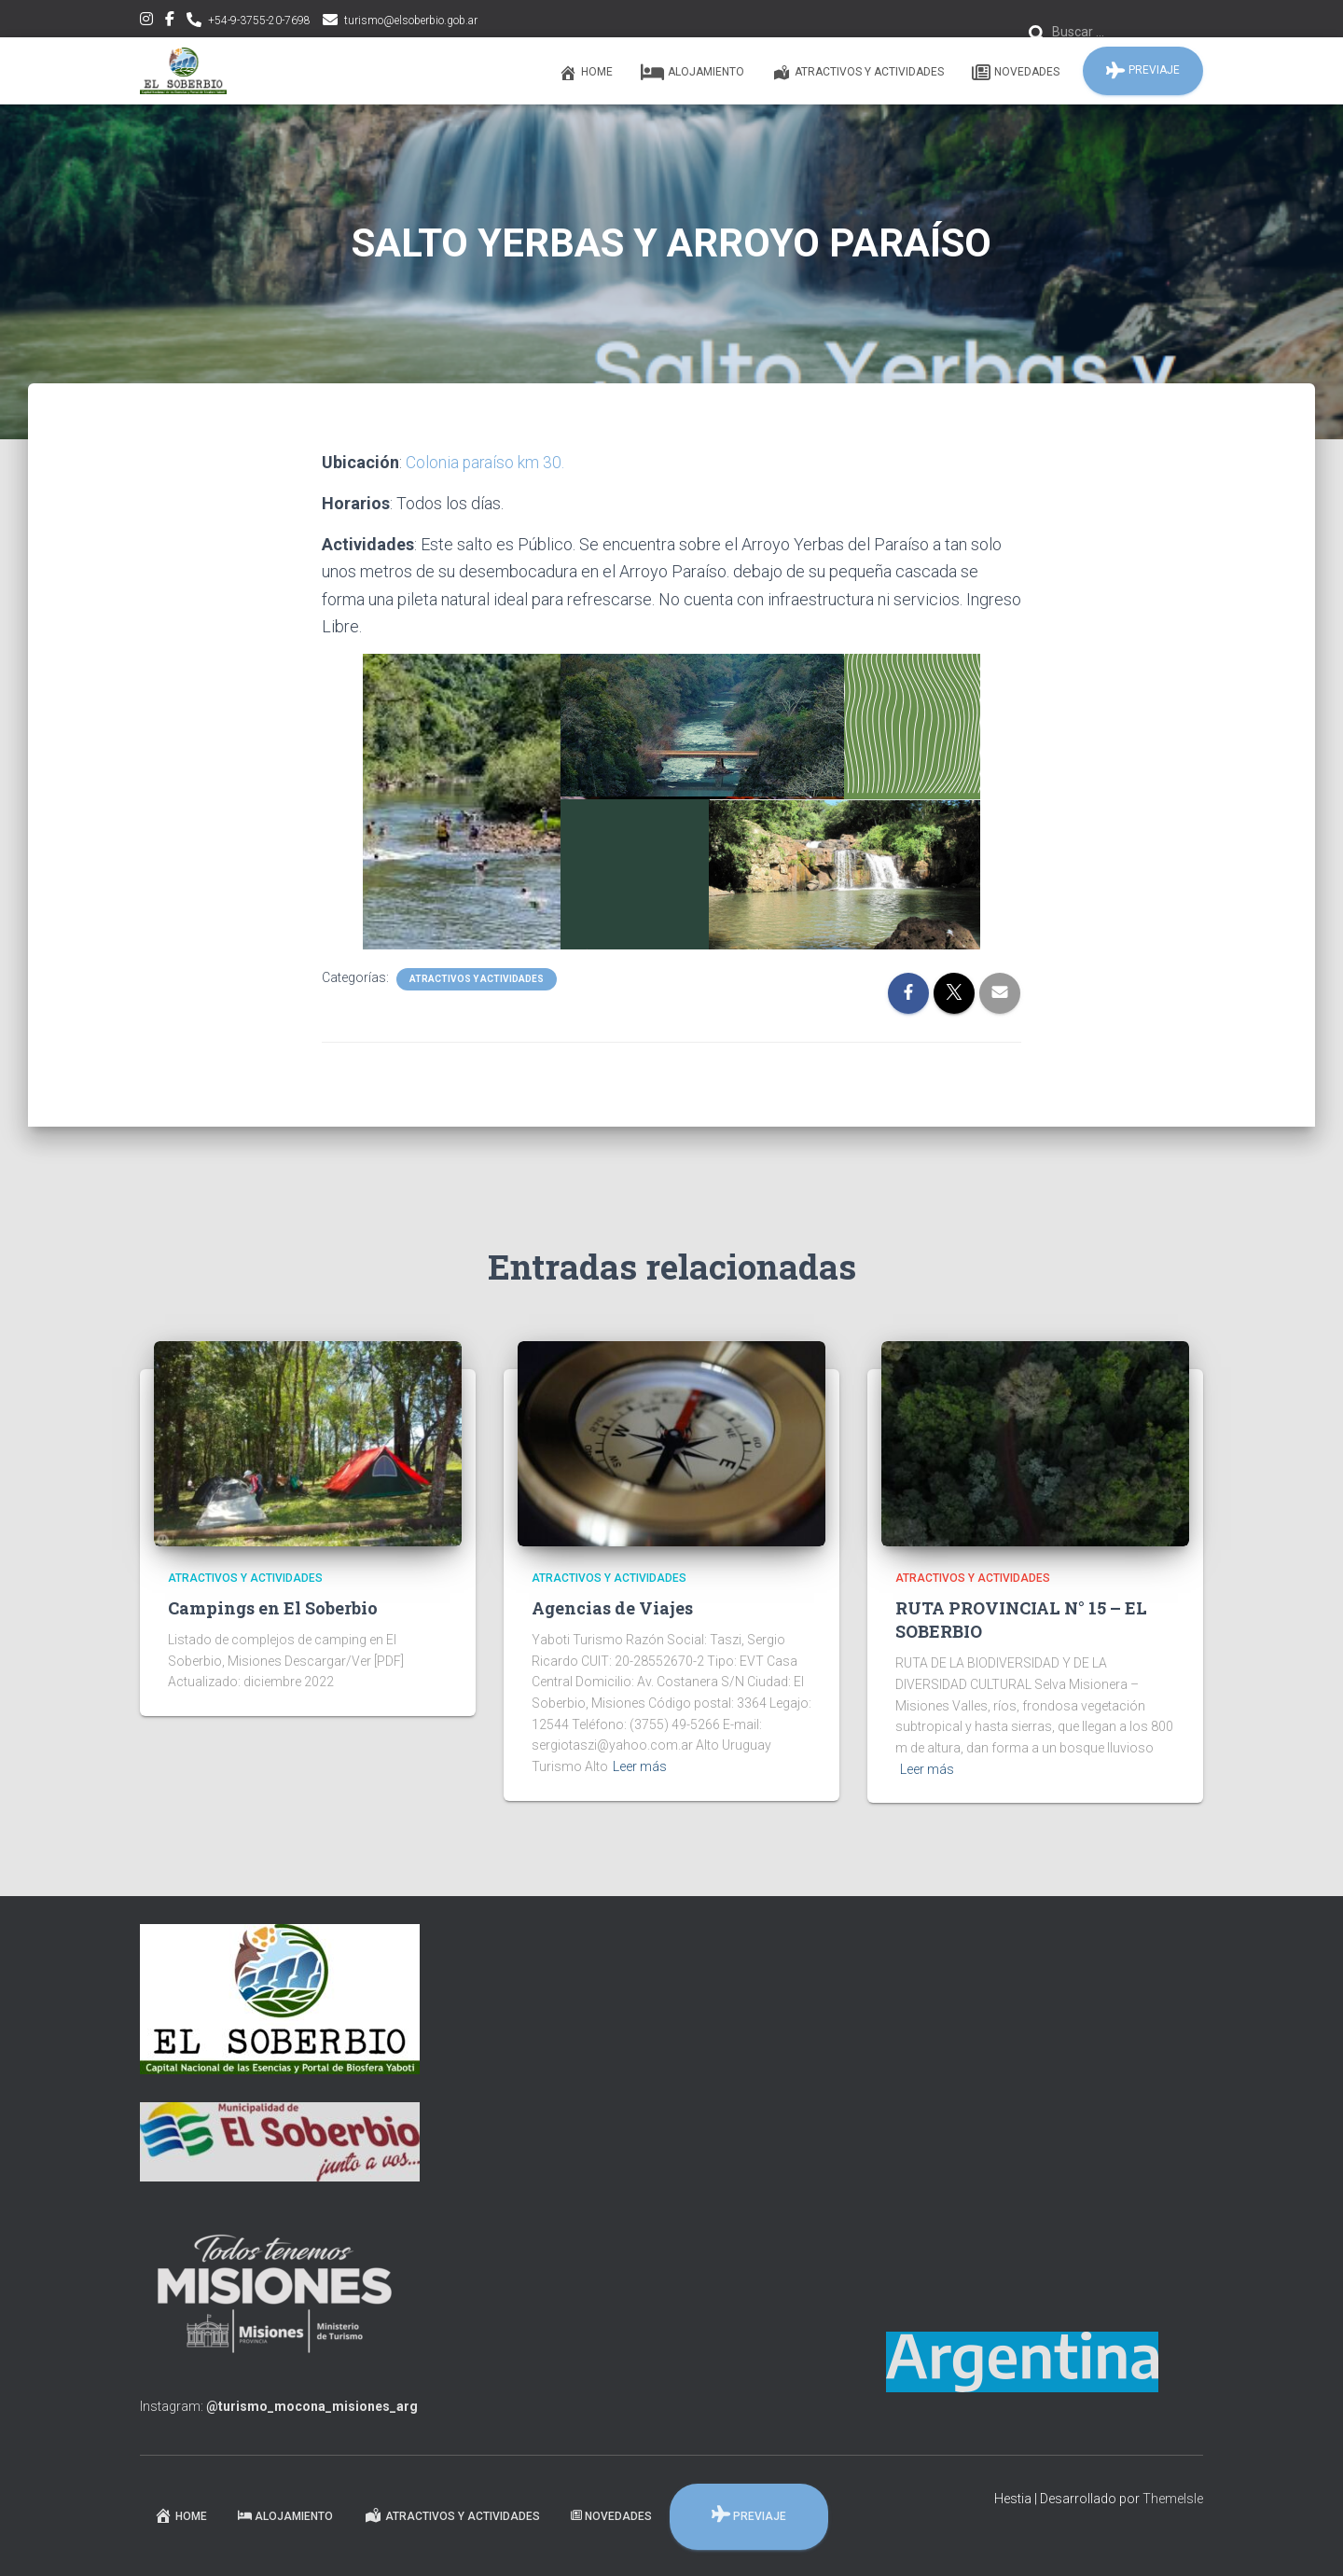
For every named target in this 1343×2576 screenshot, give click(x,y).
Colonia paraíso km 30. (486, 462)
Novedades (1015, 72)
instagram (146, 21)
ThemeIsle (1172, 2498)
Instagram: (279, 2406)
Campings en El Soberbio (273, 1608)
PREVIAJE (1143, 70)
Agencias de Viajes (612, 1608)
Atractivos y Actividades (858, 72)
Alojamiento (692, 72)
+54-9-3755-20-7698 (259, 20)
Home (586, 72)
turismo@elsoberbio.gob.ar (411, 20)
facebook (169, 21)
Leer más (640, 1766)
